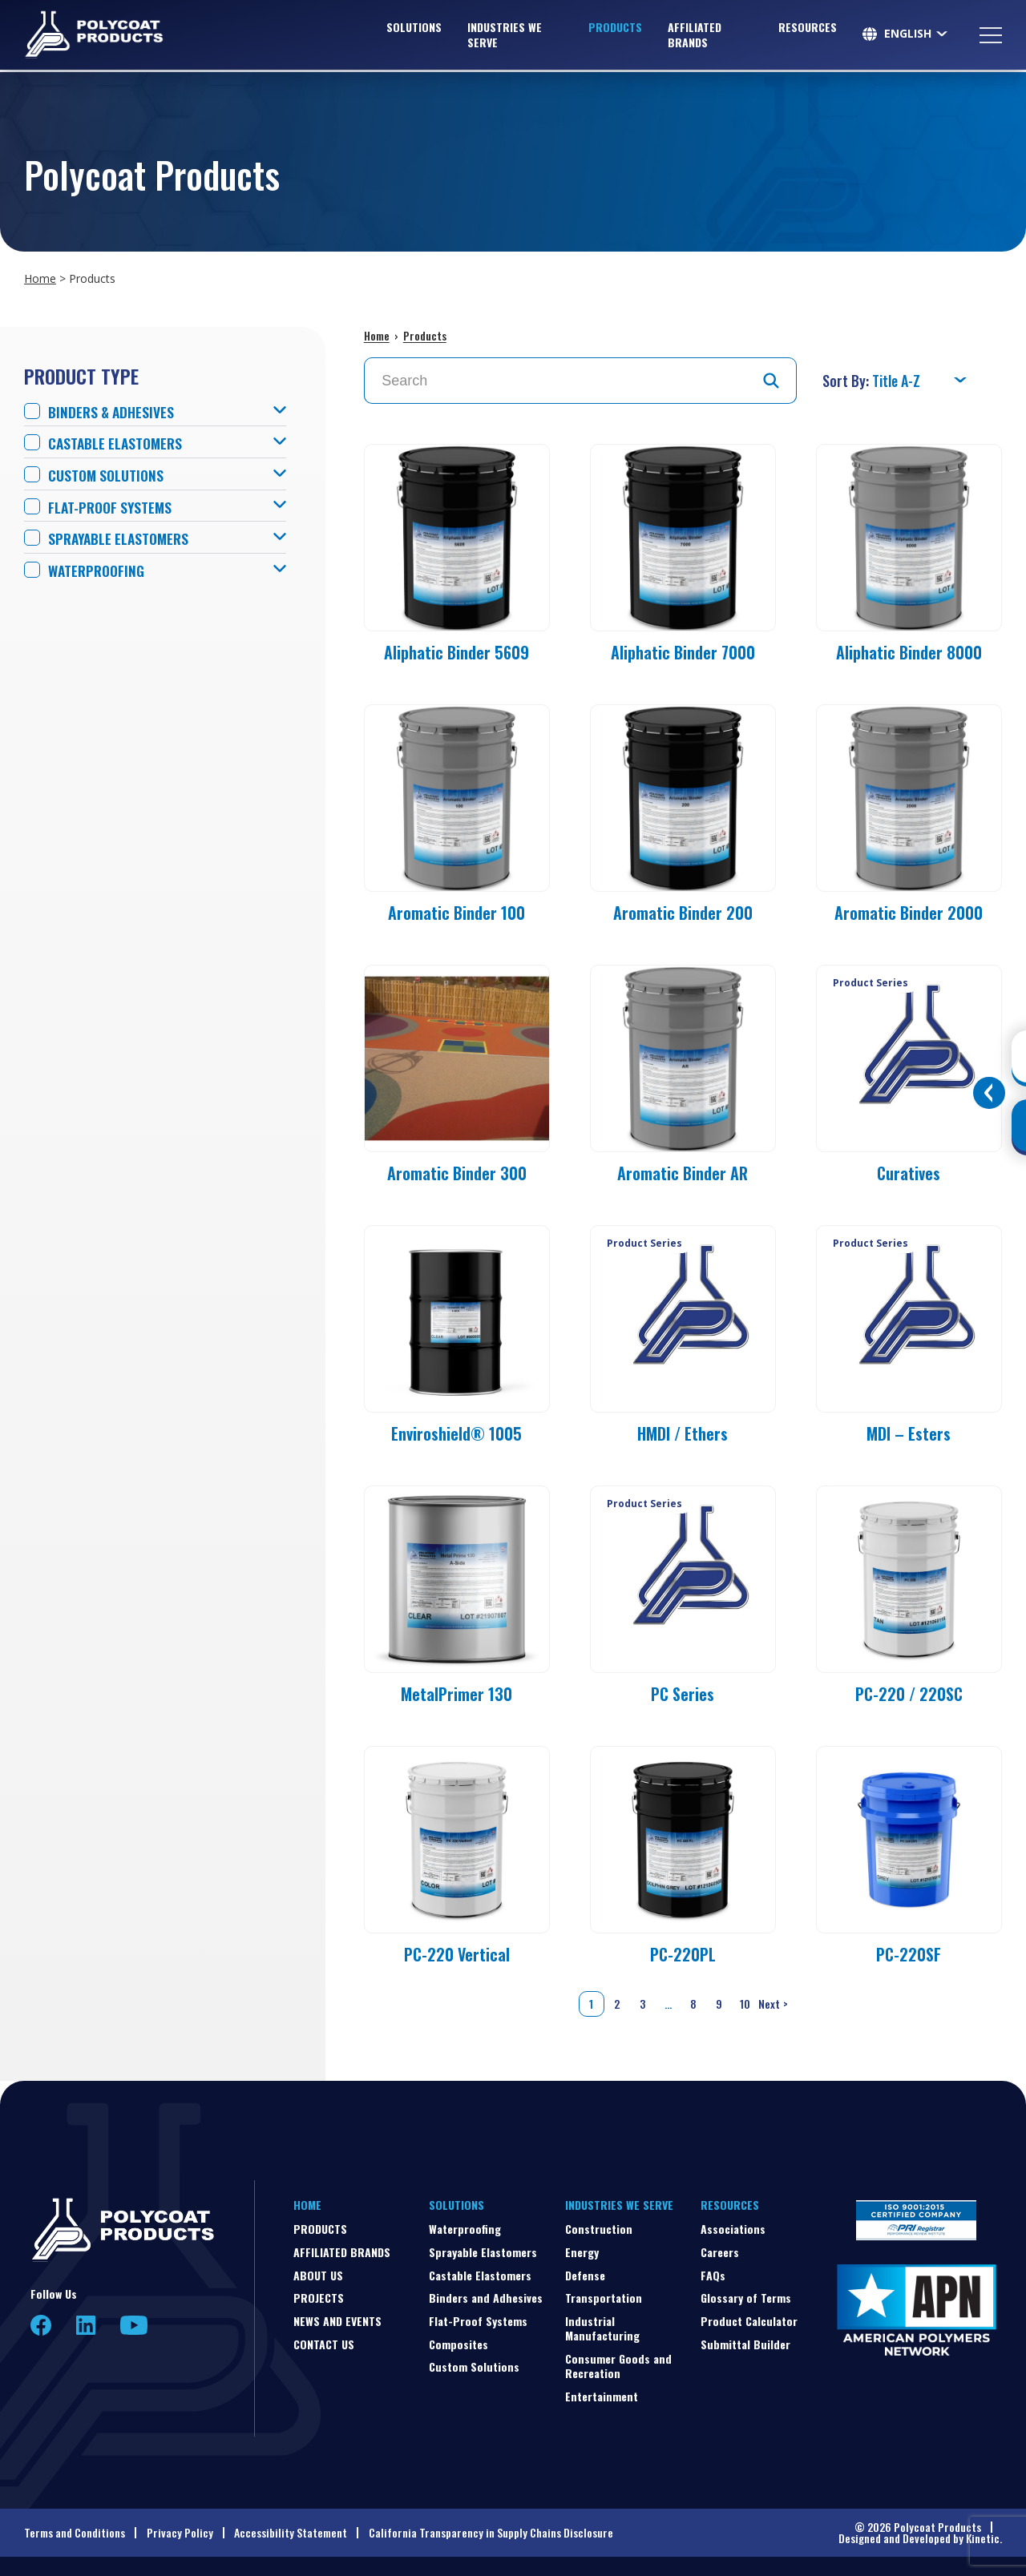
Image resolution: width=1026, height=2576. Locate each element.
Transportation (603, 2297)
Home (40, 278)
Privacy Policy (180, 2532)
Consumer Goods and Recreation (618, 2365)
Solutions (414, 28)
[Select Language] (916, 35)
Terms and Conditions (74, 2532)
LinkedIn (85, 2325)
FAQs (713, 2275)
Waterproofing (99, 571)
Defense (585, 2275)
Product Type (81, 375)
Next (774, 2004)
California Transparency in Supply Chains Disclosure (491, 2532)
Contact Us (323, 2344)
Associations (733, 2228)
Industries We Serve (504, 35)
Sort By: (847, 380)
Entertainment (601, 2396)
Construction (598, 2228)
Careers (720, 2251)
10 (745, 2003)
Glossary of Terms (746, 2297)
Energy (582, 2251)
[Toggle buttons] (989, 1093)
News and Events (337, 2320)
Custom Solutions (108, 475)
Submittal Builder (745, 2344)
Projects (318, 2297)
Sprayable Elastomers (122, 539)
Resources (807, 28)
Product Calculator (749, 2320)
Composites (458, 2344)
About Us (318, 2275)
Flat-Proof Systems (113, 507)
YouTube (133, 2325)
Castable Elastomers (118, 443)
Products (615, 28)
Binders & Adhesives (113, 412)
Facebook (41, 2325)
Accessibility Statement (290, 2532)
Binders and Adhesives (486, 2297)
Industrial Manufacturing (602, 2328)
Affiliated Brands (694, 35)
